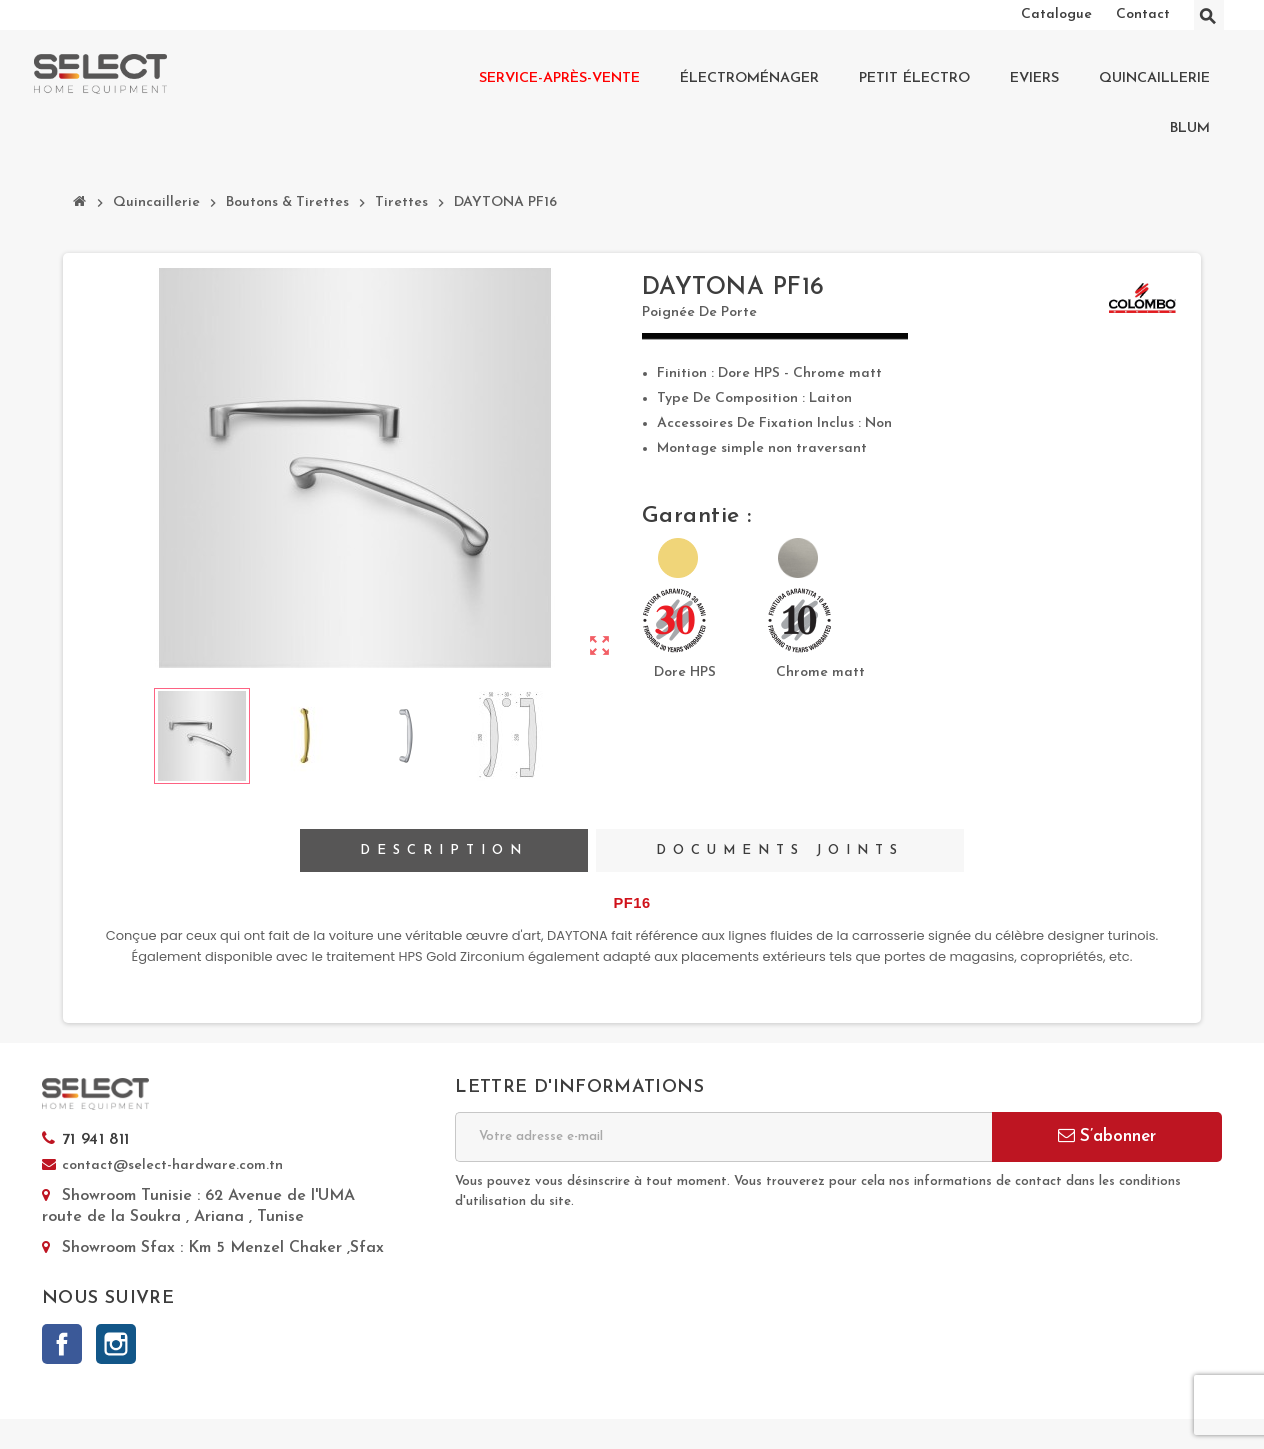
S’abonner (1107, 1135)
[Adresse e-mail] (723, 1137)
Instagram (116, 1344)
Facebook (62, 1344)
